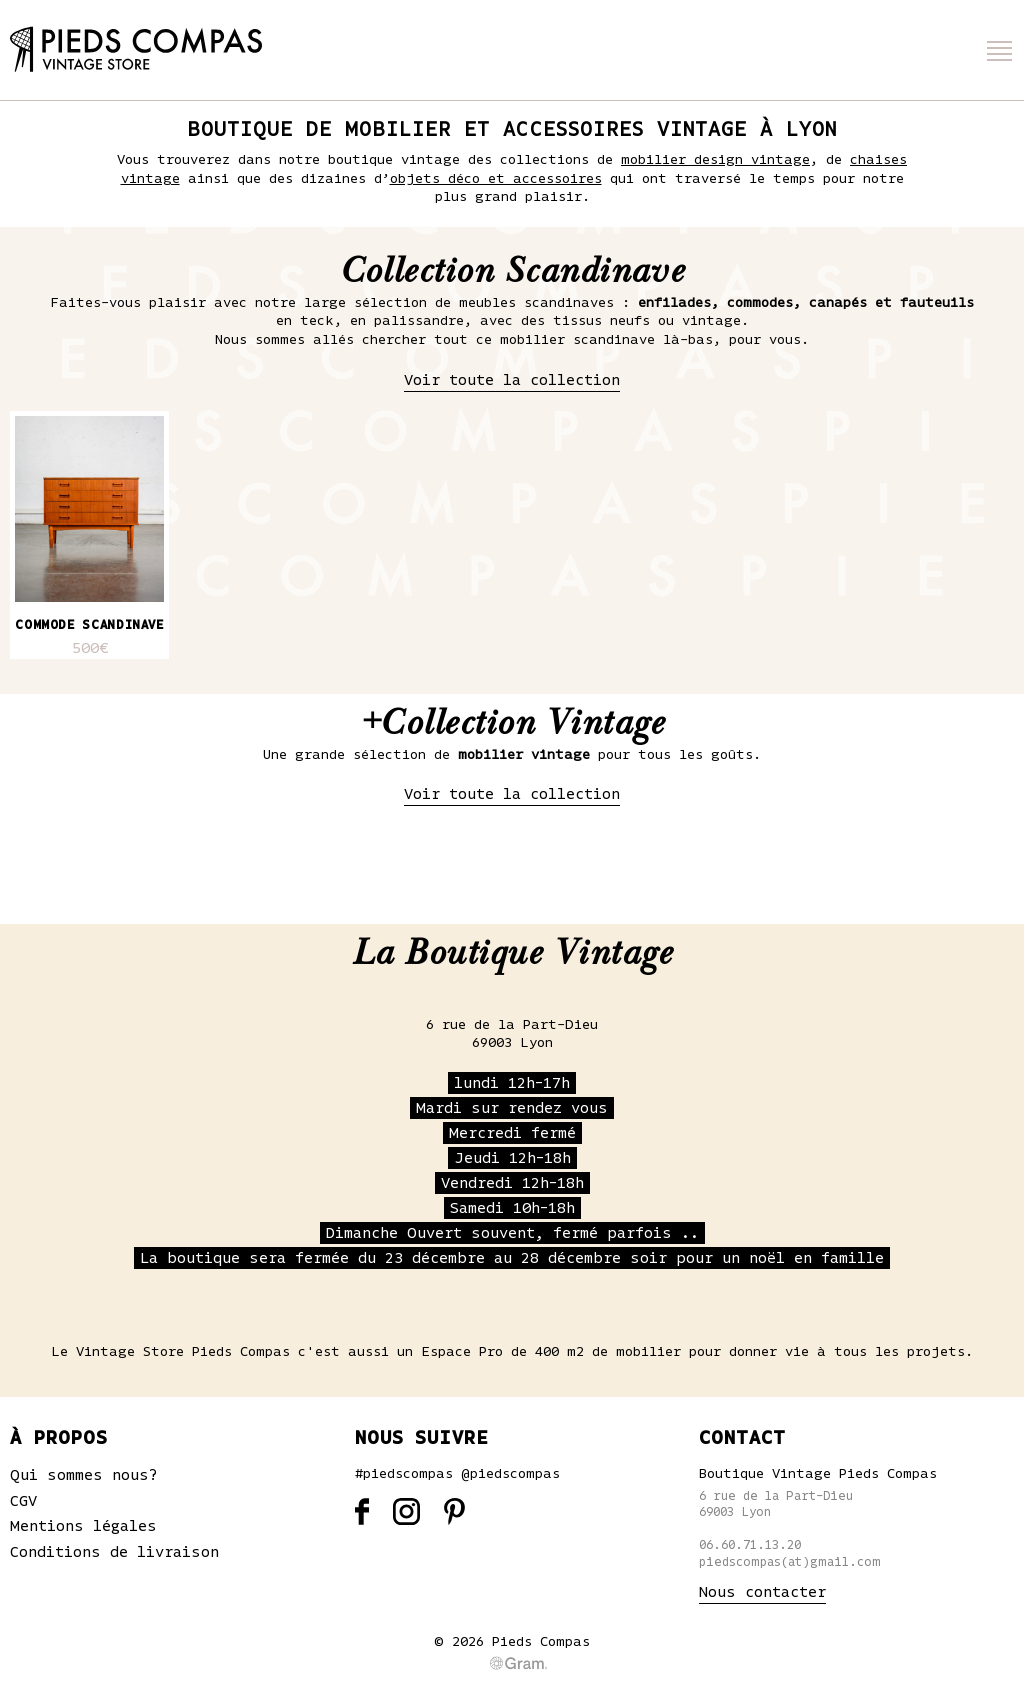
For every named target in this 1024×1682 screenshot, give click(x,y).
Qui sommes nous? (84, 1475)
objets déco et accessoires (496, 179)
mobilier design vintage (715, 160)
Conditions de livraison (114, 1552)
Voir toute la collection (512, 380)
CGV (23, 1501)
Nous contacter (762, 1592)
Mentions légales (83, 1526)
